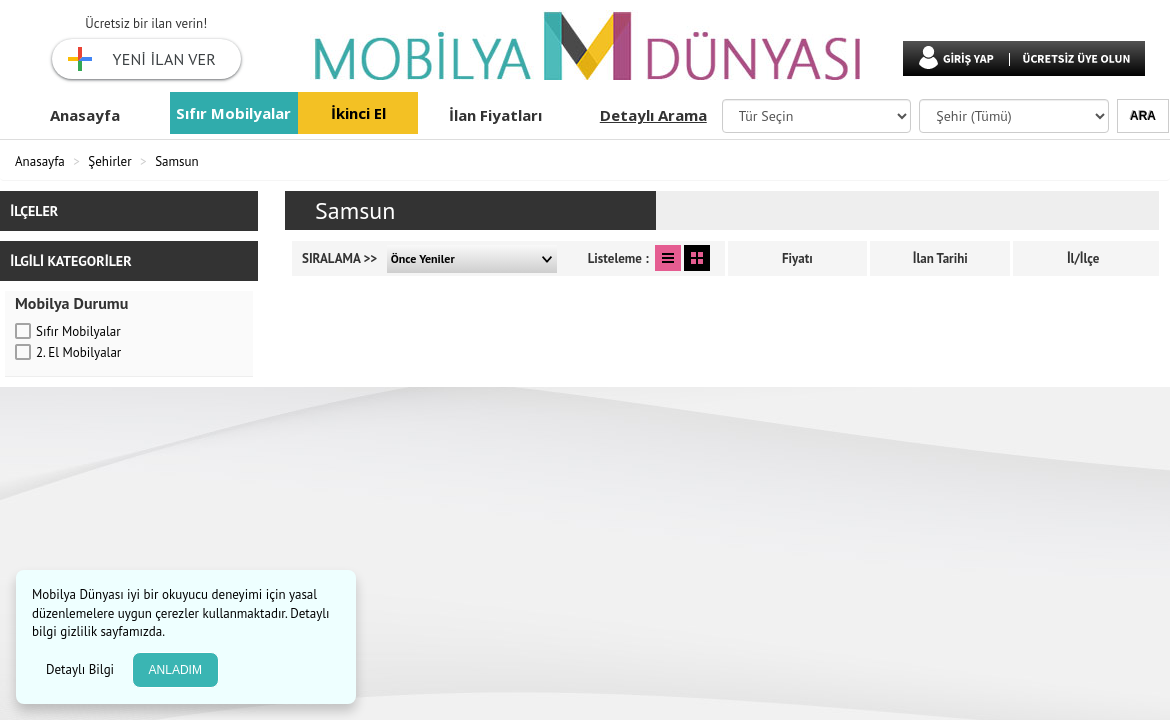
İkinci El (358, 113)
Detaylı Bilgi (82, 669)
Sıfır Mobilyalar (233, 113)
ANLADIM (175, 670)
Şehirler (109, 161)
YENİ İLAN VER (164, 59)
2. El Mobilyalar (78, 352)
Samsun (177, 161)
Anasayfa (85, 115)
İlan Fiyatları (495, 115)
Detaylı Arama (653, 115)
